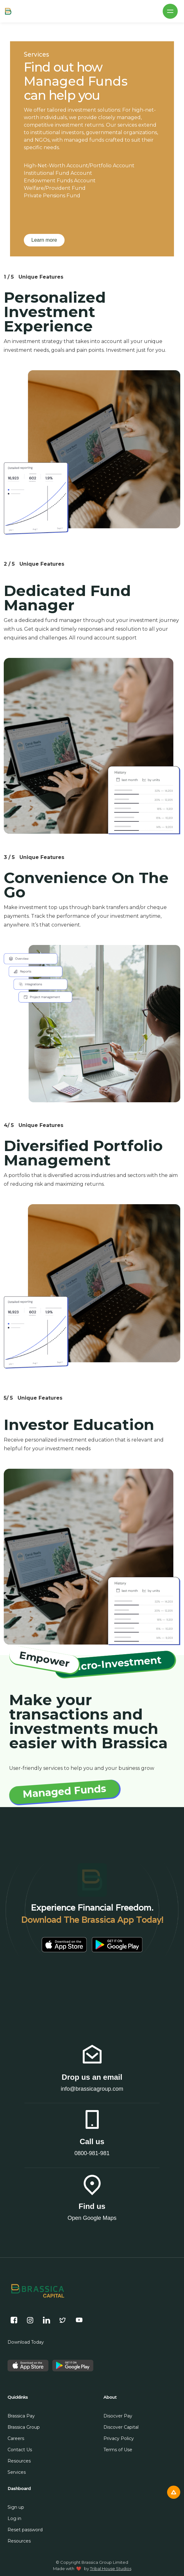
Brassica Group (24, 2427)
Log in (14, 2518)
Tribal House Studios (110, 2568)
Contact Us (20, 2449)
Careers (16, 2438)
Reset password (25, 2530)
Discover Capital (121, 2427)
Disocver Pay (117, 2416)
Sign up (16, 2507)
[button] (170, 11)
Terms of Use (117, 2449)
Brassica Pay (21, 2416)
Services (17, 2472)
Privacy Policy (118, 2438)
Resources (19, 2461)
